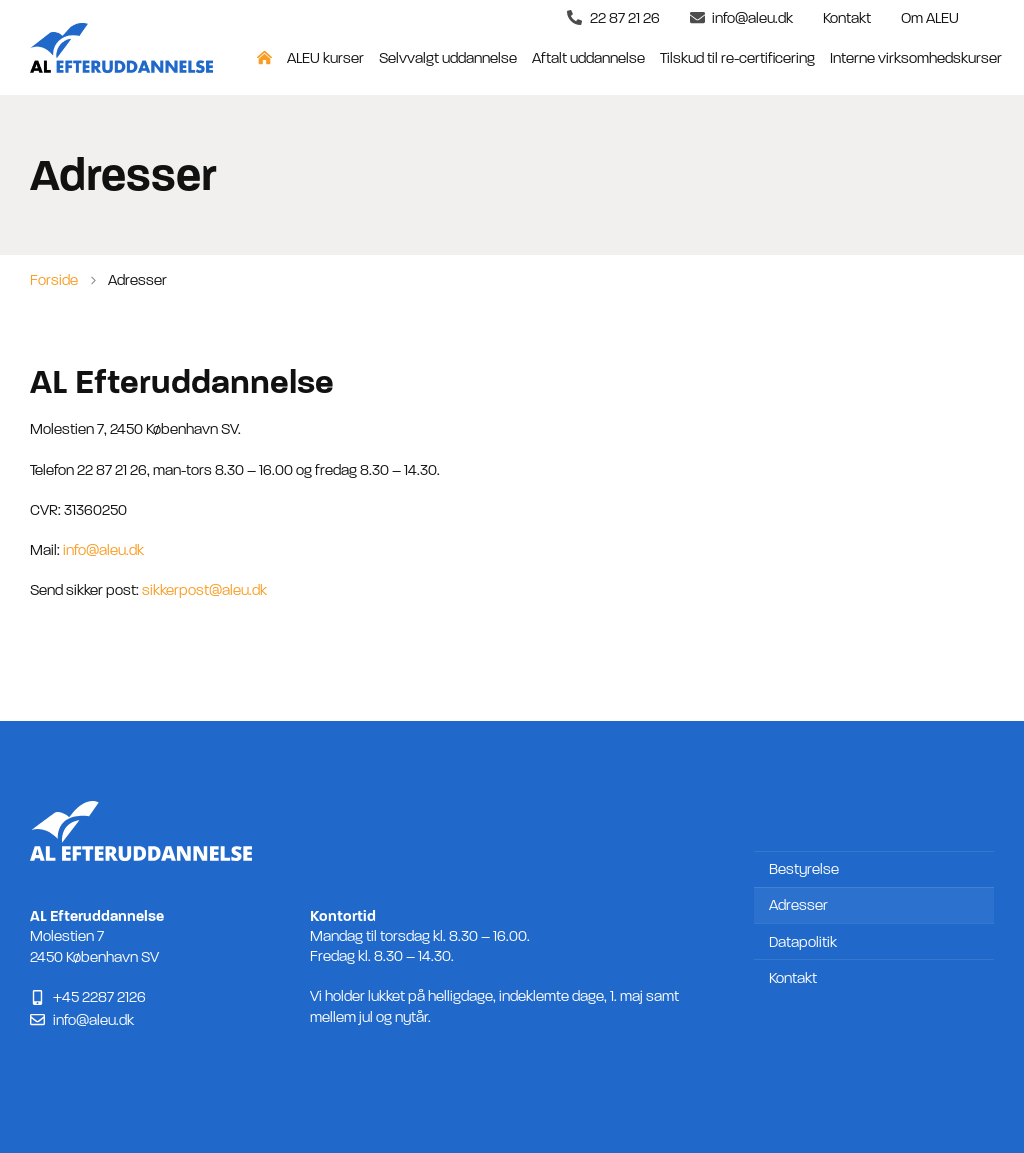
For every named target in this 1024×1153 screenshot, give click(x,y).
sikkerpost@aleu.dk (204, 590)
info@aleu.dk (103, 550)
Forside (54, 280)
